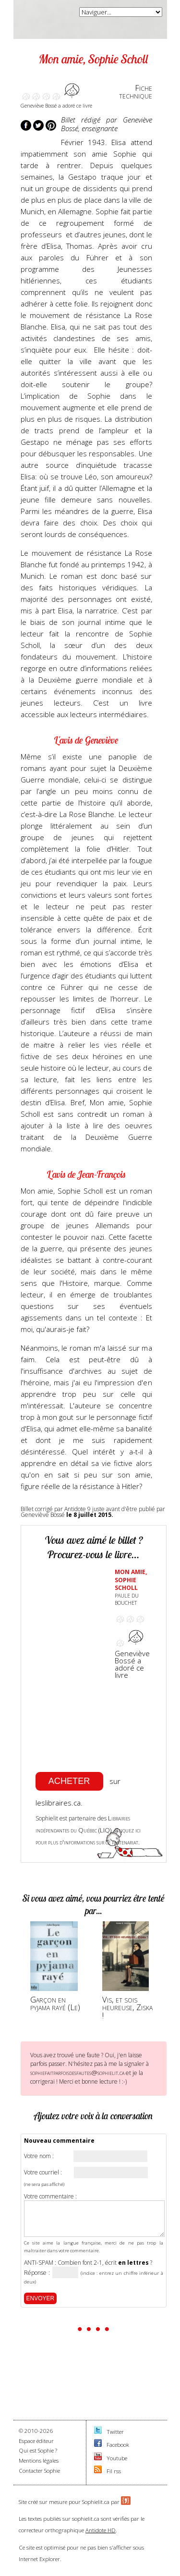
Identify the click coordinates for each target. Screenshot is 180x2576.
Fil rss (114, 2471)
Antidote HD (100, 2530)
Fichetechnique (135, 91)
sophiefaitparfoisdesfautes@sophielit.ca (77, 2072)
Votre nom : (39, 2156)
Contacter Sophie (39, 2470)
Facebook (118, 2444)
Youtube (117, 2458)
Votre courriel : (43, 2172)
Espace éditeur (36, 2440)
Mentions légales (39, 2460)
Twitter (115, 2431)
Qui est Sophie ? (38, 2450)
